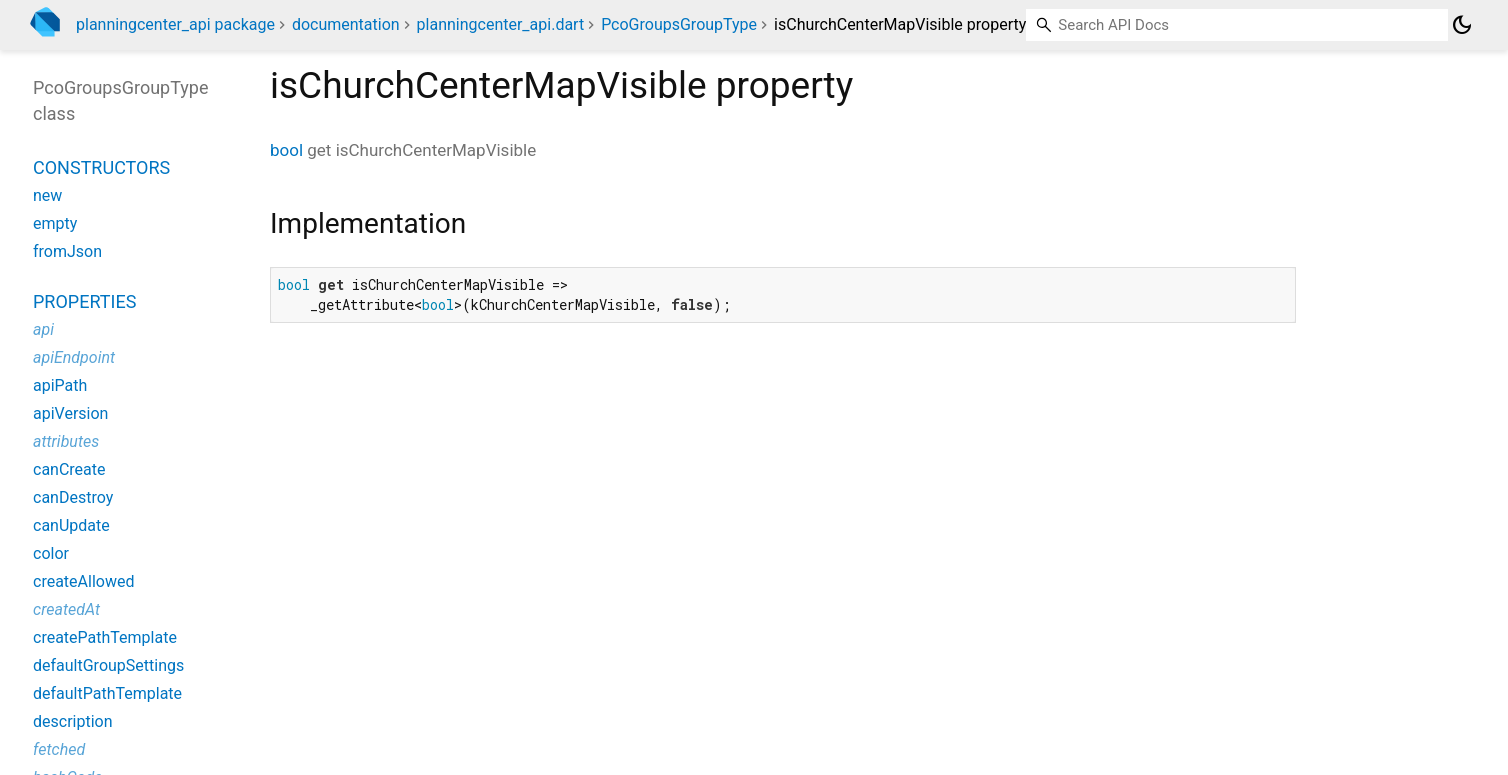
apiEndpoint (74, 357)
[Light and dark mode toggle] (1462, 25)
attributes (66, 441)
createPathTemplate (105, 637)
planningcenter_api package (175, 24)
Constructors (101, 167)
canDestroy (73, 497)
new (47, 195)
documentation (346, 24)
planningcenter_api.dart (501, 24)
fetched (59, 749)
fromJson (67, 251)
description (73, 721)
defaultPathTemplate (107, 693)
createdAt (66, 609)
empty (55, 223)
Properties (84, 301)
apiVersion (70, 413)
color (51, 553)
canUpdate (71, 525)
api (43, 329)
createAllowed (83, 581)
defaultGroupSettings (108, 665)
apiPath (60, 385)
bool (286, 150)
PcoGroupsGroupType (679, 24)
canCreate (69, 469)
